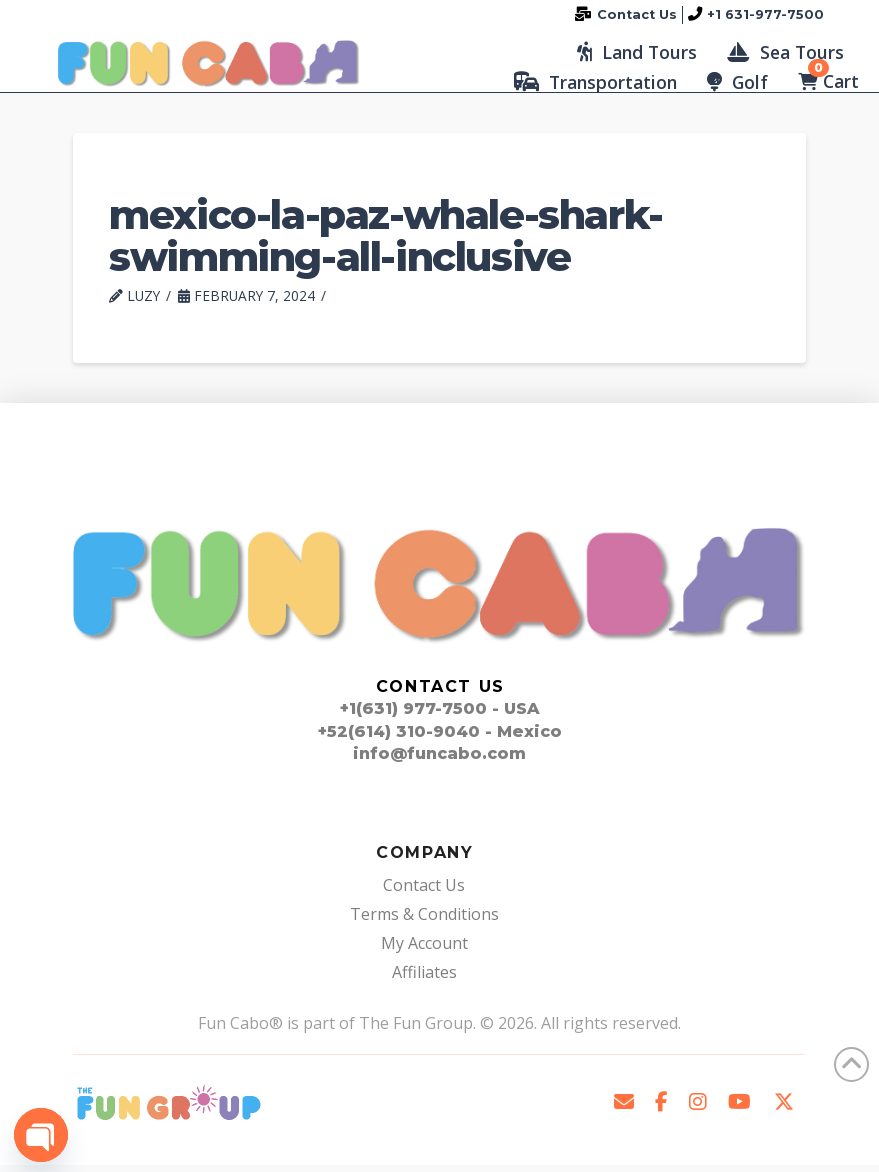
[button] (637, 55)
